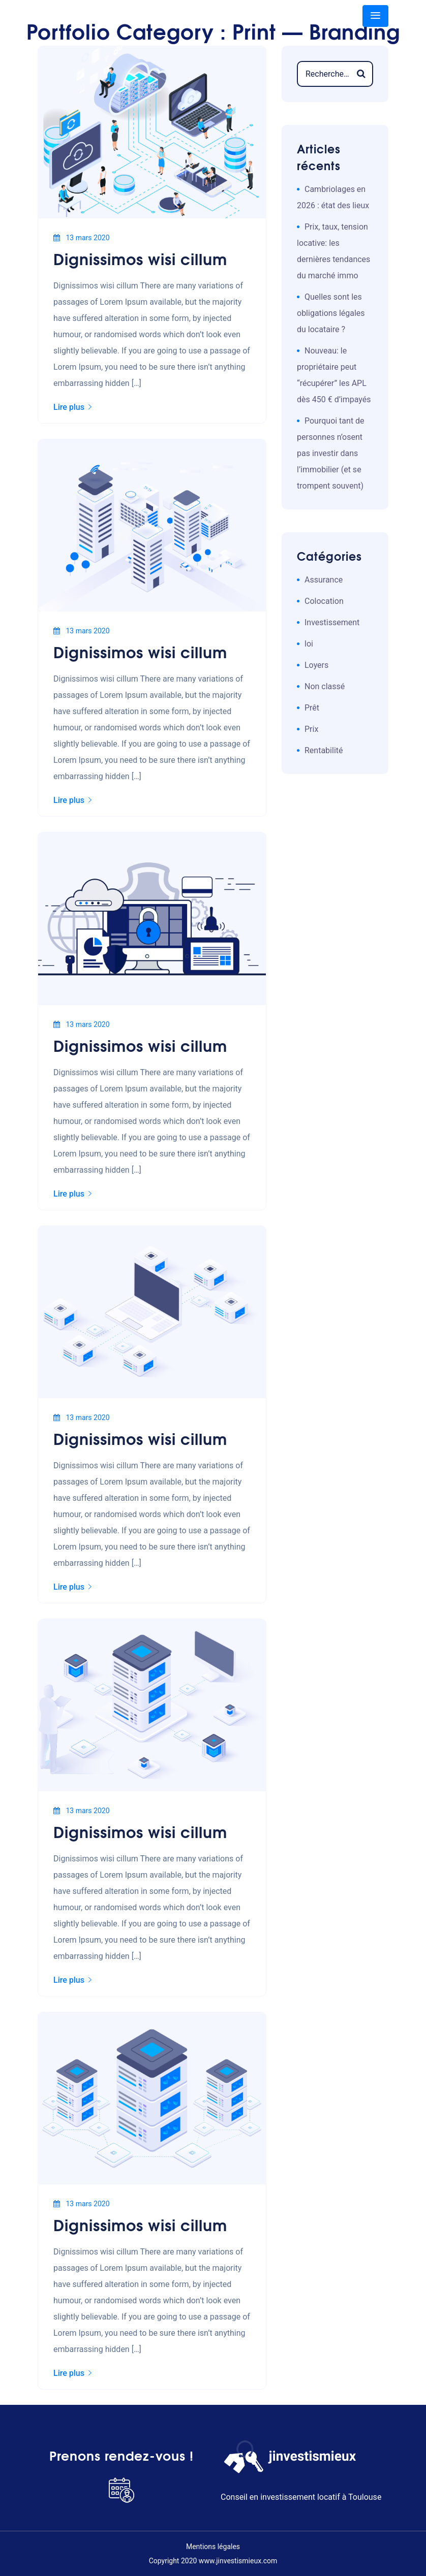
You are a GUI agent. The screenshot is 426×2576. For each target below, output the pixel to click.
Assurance (324, 580)
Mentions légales (213, 2546)
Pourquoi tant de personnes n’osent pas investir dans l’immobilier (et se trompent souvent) (330, 453)
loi (309, 644)
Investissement (332, 622)
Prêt (312, 708)
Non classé (325, 686)
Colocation (324, 601)
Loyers (316, 665)
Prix (311, 729)
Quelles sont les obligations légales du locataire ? (331, 313)
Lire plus (72, 407)
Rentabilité (324, 750)
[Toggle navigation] (375, 16)
